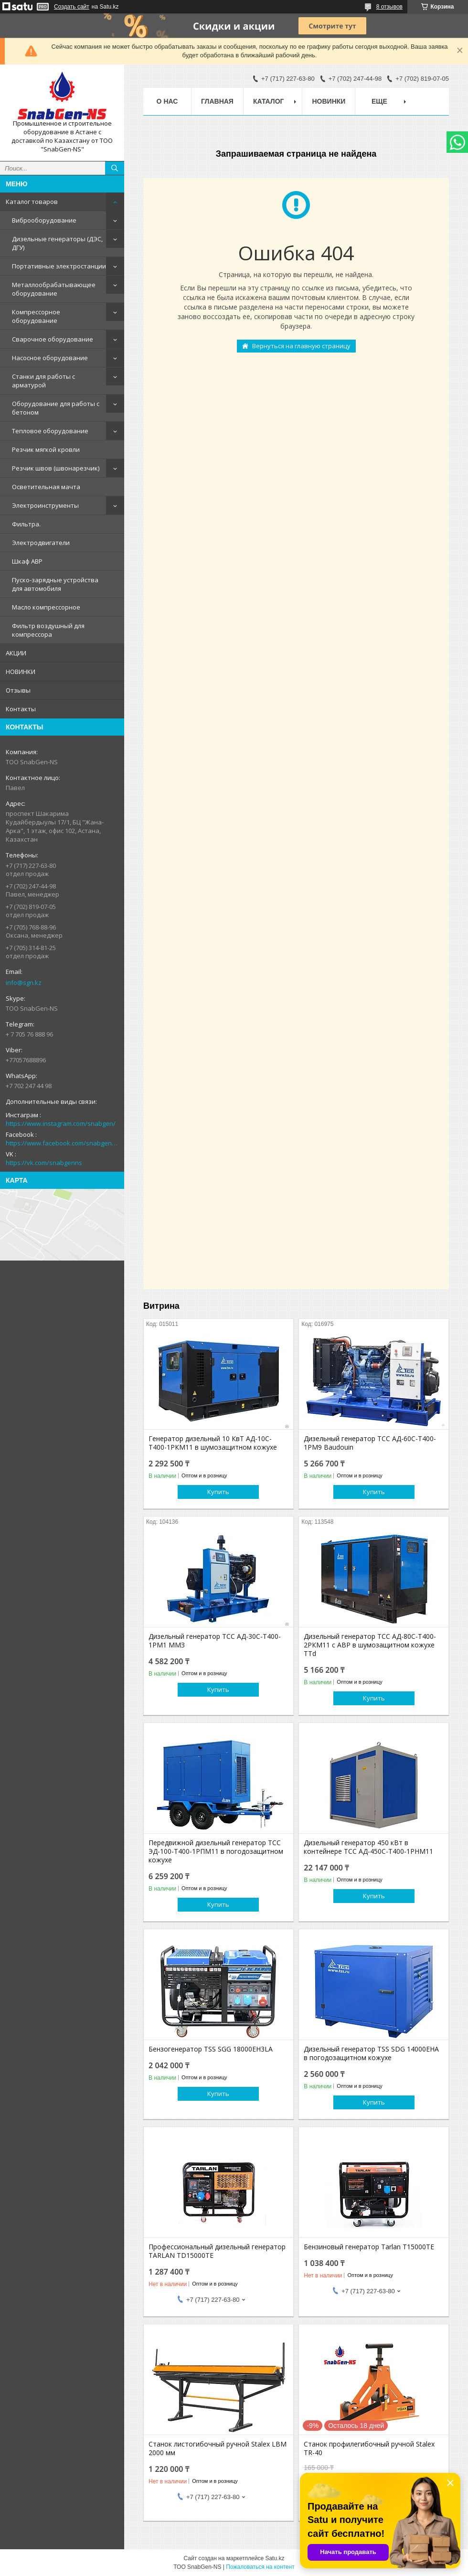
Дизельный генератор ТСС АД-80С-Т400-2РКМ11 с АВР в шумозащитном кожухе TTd (370, 1645)
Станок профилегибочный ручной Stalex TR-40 (369, 2448)
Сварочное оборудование (52, 339)
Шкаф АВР (27, 561)
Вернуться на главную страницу (301, 346)
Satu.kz (274, 2558)
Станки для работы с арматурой (43, 380)
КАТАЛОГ (268, 101)
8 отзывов (389, 6)
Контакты (21, 709)
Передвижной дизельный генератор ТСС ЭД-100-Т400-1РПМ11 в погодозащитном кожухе (216, 1851)
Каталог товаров (32, 201)
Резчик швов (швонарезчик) (55, 468)
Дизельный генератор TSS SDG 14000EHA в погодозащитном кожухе (371, 2053)
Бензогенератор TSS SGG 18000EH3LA (211, 2049)
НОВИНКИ (20, 671)
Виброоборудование (44, 220)
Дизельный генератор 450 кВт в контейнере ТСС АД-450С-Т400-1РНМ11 (368, 1847)
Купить (218, 1491)
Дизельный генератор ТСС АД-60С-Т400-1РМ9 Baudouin (370, 1443)
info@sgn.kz (24, 982)
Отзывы (18, 690)
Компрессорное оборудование (36, 316)
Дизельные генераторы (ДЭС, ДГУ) (57, 243)
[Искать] (114, 168)
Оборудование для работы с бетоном (55, 408)
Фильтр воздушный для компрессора (48, 630)
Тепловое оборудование (50, 431)
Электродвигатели (41, 542)
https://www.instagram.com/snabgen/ (61, 1123)
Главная (217, 101)
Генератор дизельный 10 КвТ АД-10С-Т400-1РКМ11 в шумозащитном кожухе (213, 1443)
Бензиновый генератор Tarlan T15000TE (369, 2247)
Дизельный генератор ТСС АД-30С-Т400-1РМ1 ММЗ (215, 1640)
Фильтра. (26, 524)
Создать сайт (71, 6)
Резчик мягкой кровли (46, 449)
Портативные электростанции (59, 266)
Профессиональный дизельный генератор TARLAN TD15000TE (217, 2251)
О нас (167, 101)
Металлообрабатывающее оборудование (54, 289)
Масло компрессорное (46, 607)
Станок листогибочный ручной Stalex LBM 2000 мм (218, 2448)
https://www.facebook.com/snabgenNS (62, 1143)
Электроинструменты (45, 505)
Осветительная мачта (46, 486)
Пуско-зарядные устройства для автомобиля (55, 584)
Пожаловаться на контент (260, 2567)
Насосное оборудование (50, 357)
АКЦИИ (16, 653)
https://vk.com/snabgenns (44, 1162)
